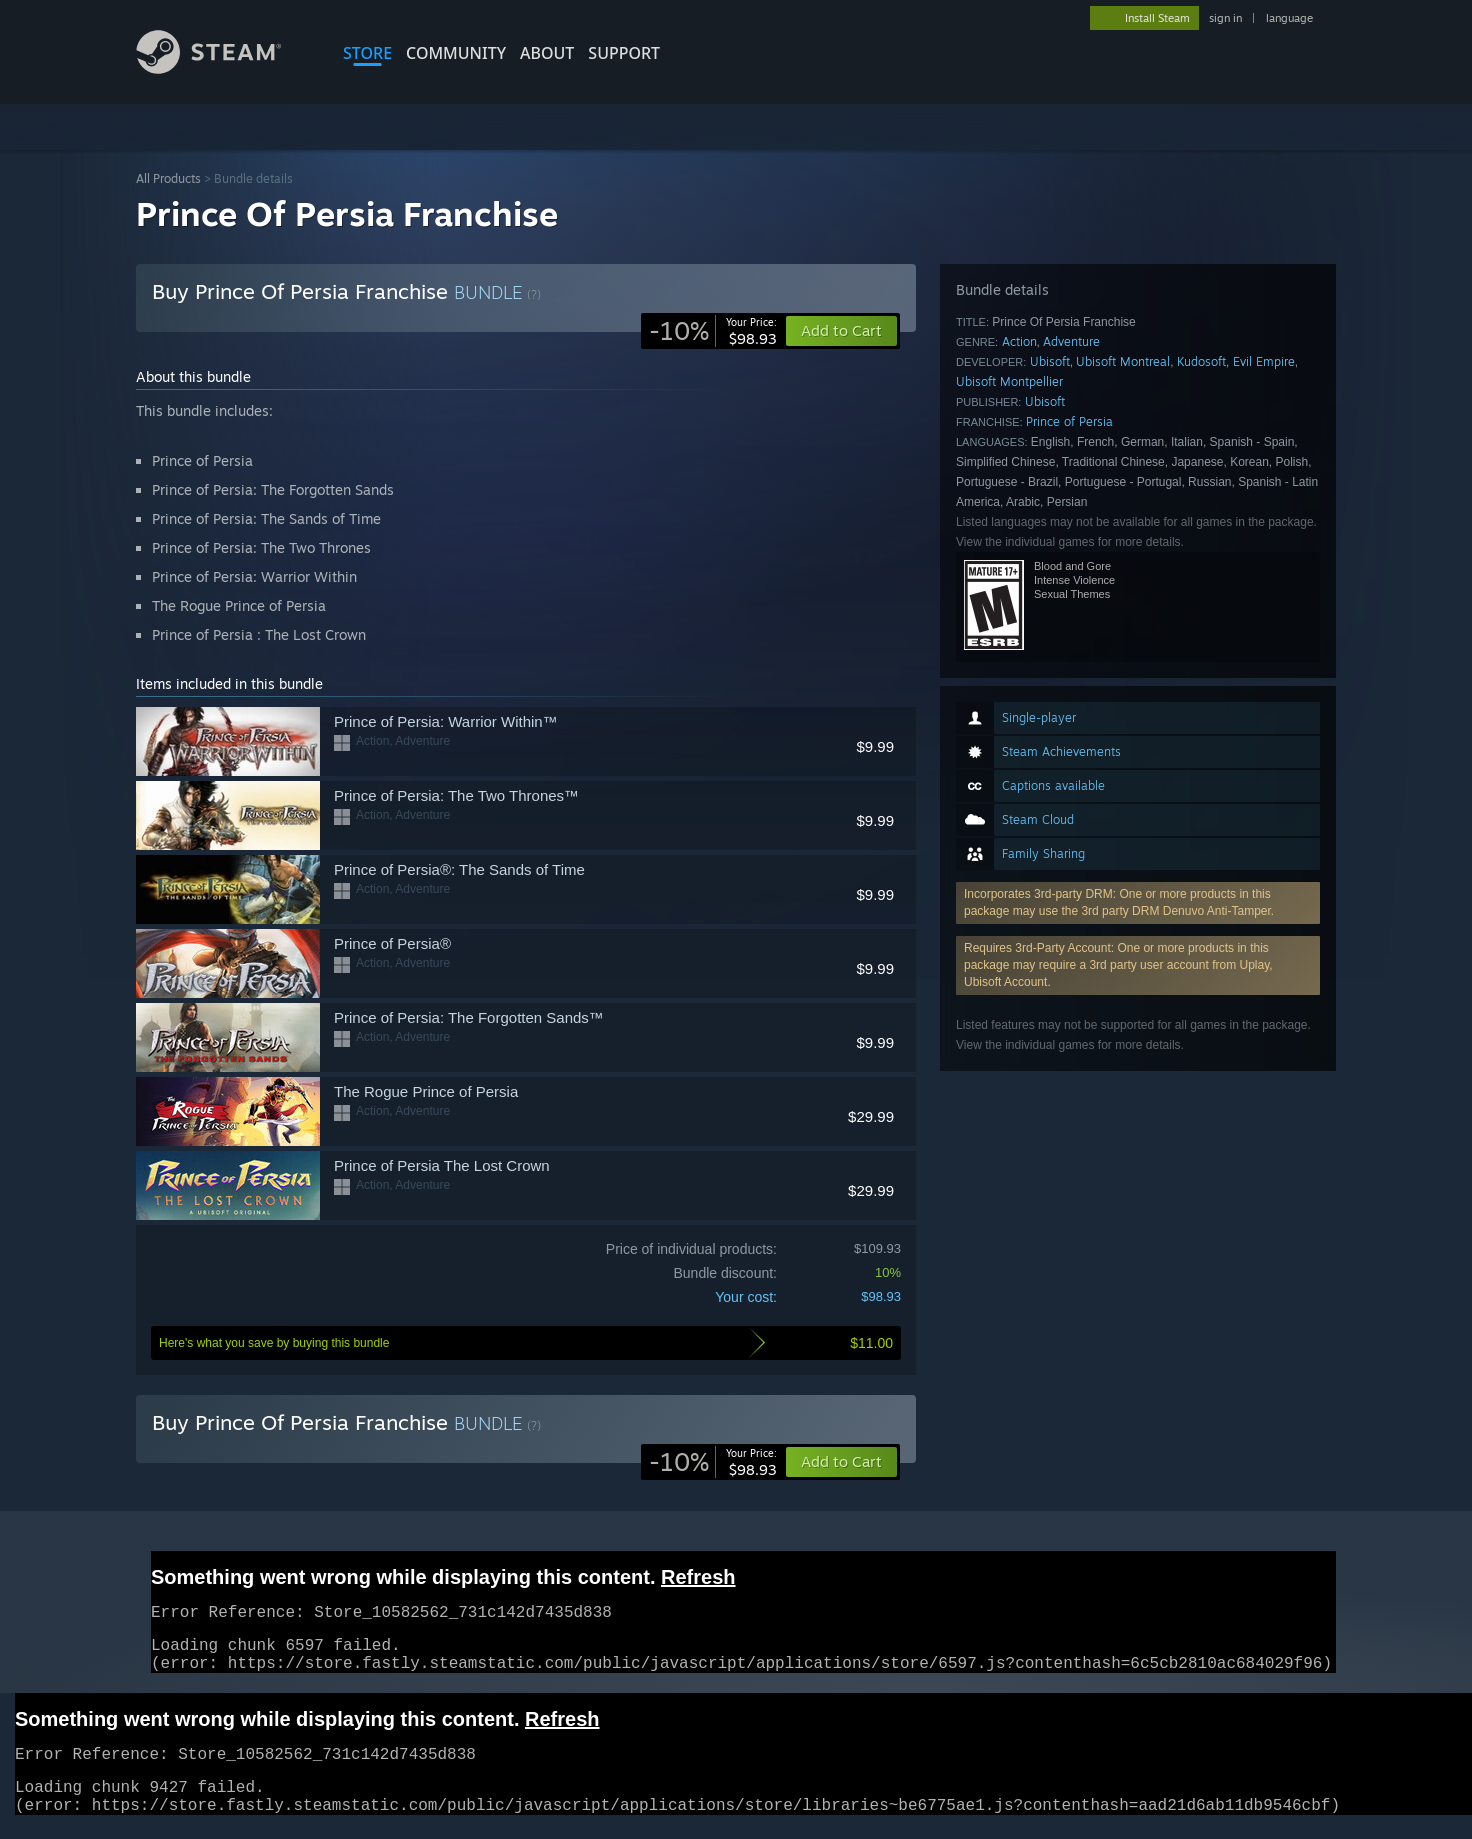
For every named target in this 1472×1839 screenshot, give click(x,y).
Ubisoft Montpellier (1009, 381)
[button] (841, 1462)
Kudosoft (1201, 361)
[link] (713, 331)
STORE (367, 53)
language (1289, 18)
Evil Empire (1264, 361)
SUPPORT (624, 53)
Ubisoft (1050, 361)
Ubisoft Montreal (1123, 361)
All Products (168, 178)
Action (1019, 341)
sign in (1225, 18)
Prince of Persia (1069, 421)
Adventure (1071, 341)
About (547, 53)
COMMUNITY (456, 53)
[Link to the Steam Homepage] (224, 68)
